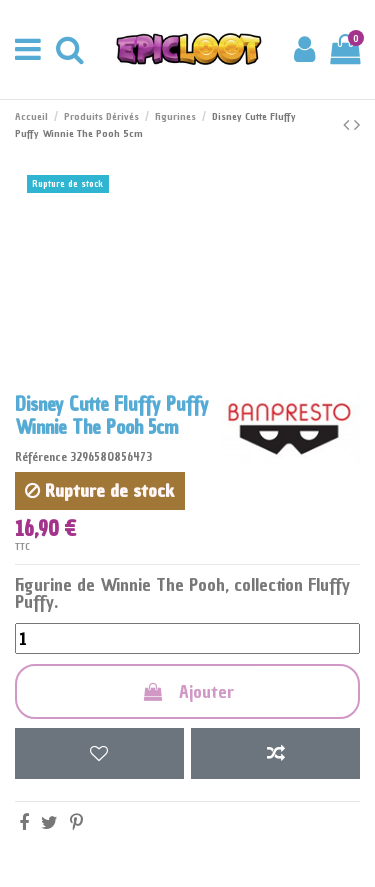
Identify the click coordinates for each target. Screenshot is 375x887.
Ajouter (187, 691)
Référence (41, 457)
